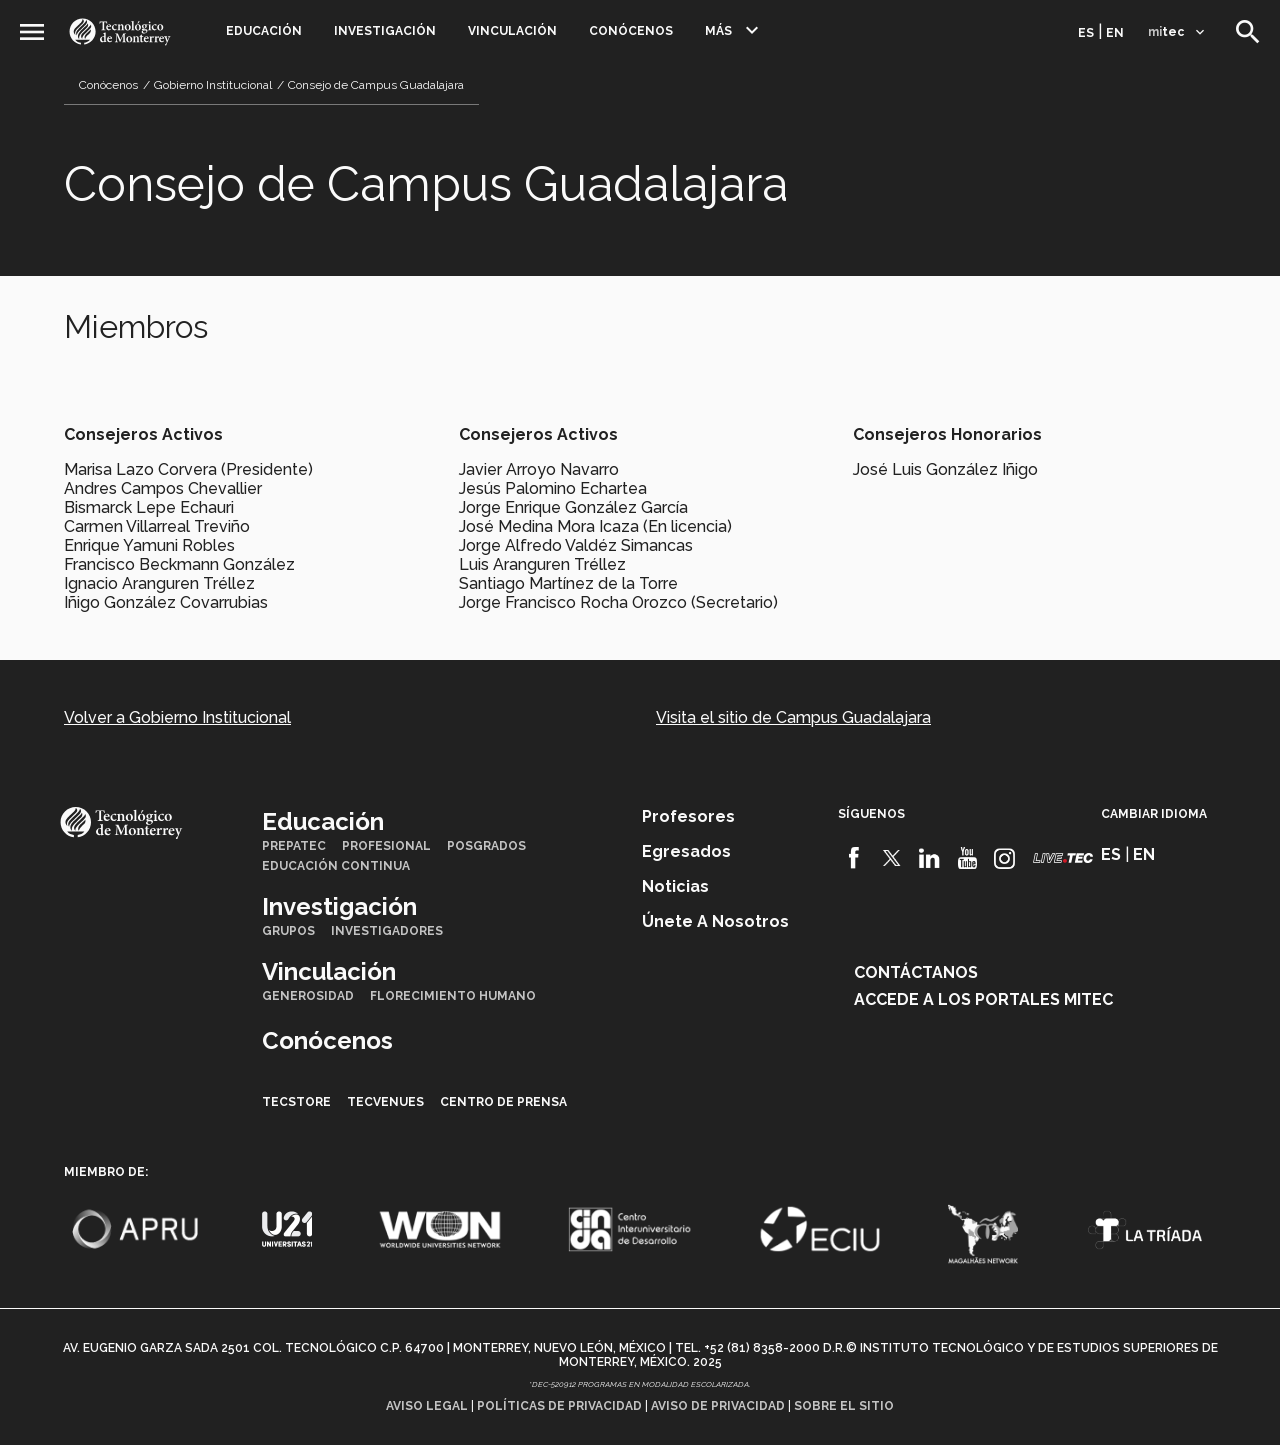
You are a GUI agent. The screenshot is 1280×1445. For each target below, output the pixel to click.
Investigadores (387, 931)
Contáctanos (916, 972)
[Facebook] (854, 858)
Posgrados (486, 846)
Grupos (288, 931)
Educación (264, 31)
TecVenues (385, 1102)
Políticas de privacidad (559, 1406)
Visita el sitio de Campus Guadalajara (793, 717)
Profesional (386, 846)
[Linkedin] (929, 858)
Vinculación (512, 31)
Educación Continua (336, 866)
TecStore (296, 1102)
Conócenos (631, 31)
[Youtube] (967, 858)
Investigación (385, 31)
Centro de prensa (503, 1102)
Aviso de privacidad (718, 1406)
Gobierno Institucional (213, 85)
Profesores (688, 816)
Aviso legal (427, 1406)
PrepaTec (294, 846)
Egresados (686, 851)
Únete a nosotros (715, 921)
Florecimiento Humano (453, 996)
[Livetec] (1063, 857)
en (1115, 33)
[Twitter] (892, 858)
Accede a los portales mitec (983, 999)
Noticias (675, 886)
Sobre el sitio (844, 1406)
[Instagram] (1004, 858)
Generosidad (308, 996)
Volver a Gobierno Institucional (177, 717)
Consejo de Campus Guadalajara (376, 85)
